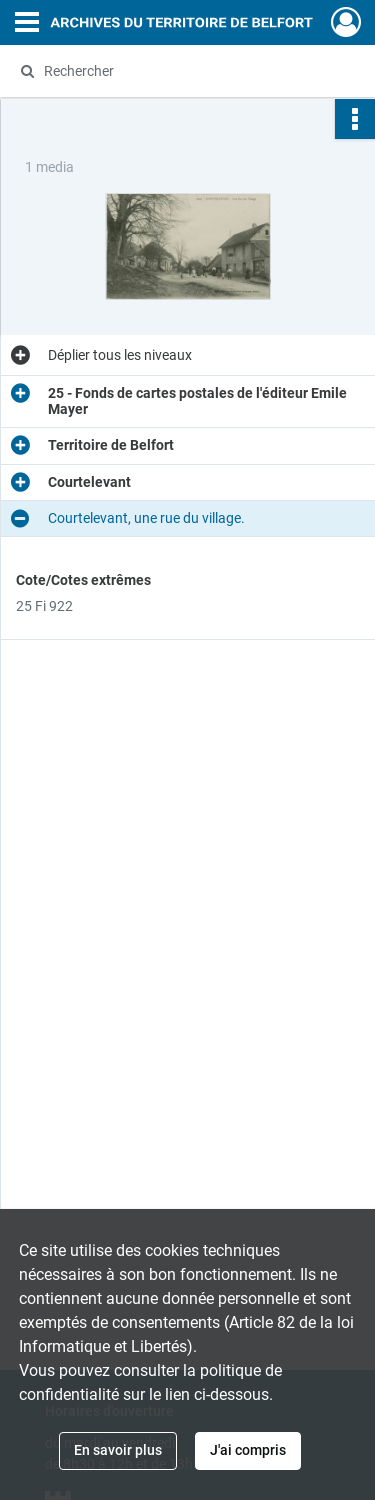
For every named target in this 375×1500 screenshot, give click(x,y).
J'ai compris (248, 1450)
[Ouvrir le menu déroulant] (27, 24)
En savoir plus (118, 1450)
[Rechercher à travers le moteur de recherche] (185, 71)
